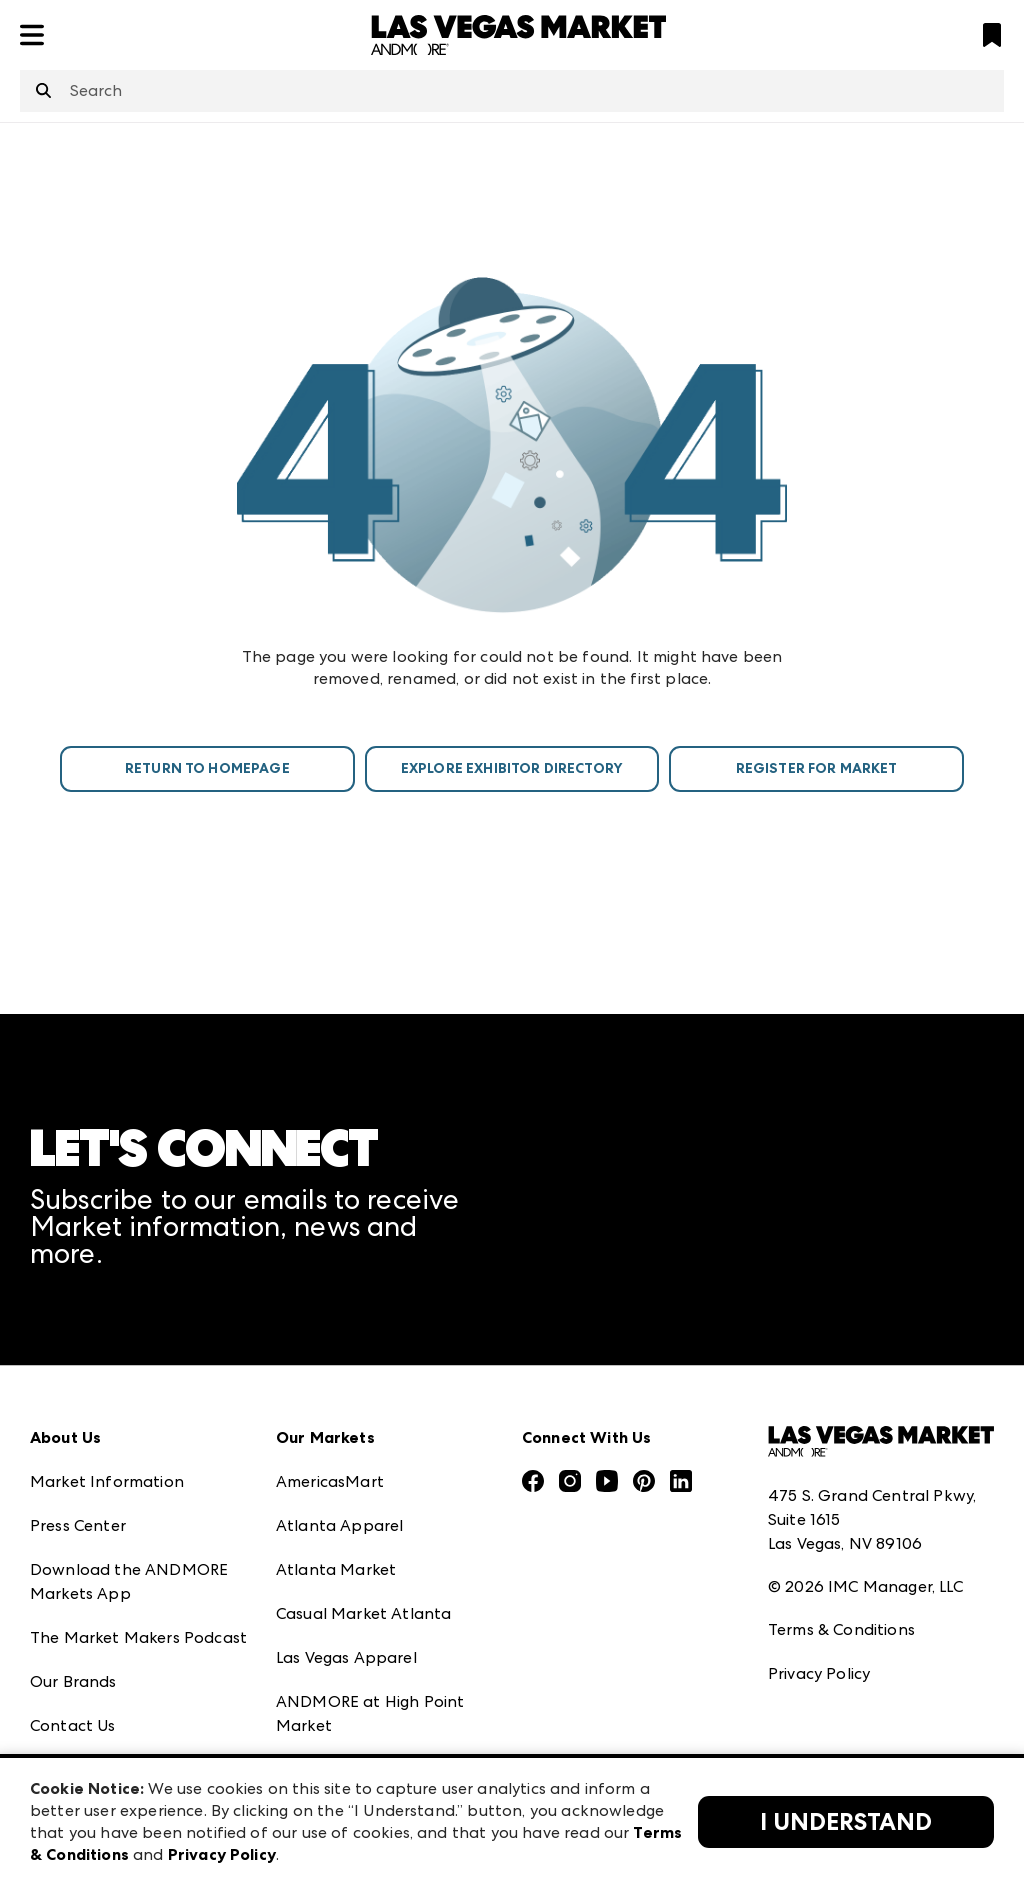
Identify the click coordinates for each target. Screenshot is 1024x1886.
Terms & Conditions (841, 1629)
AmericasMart (330, 1481)
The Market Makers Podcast (138, 1637)
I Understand (846, 1822)
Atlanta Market (336, 1569)
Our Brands (73, 1681)
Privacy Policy (819, 1673)
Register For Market (817, 768)
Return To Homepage (207, 768)
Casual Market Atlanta (363, 1613)
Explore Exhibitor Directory (512, 768)
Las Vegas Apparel (346, 1657)
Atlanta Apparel (339, 1525)
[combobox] (512, 91)
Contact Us (73, 1725)
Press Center (78, 1525)
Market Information (107, 1481)
